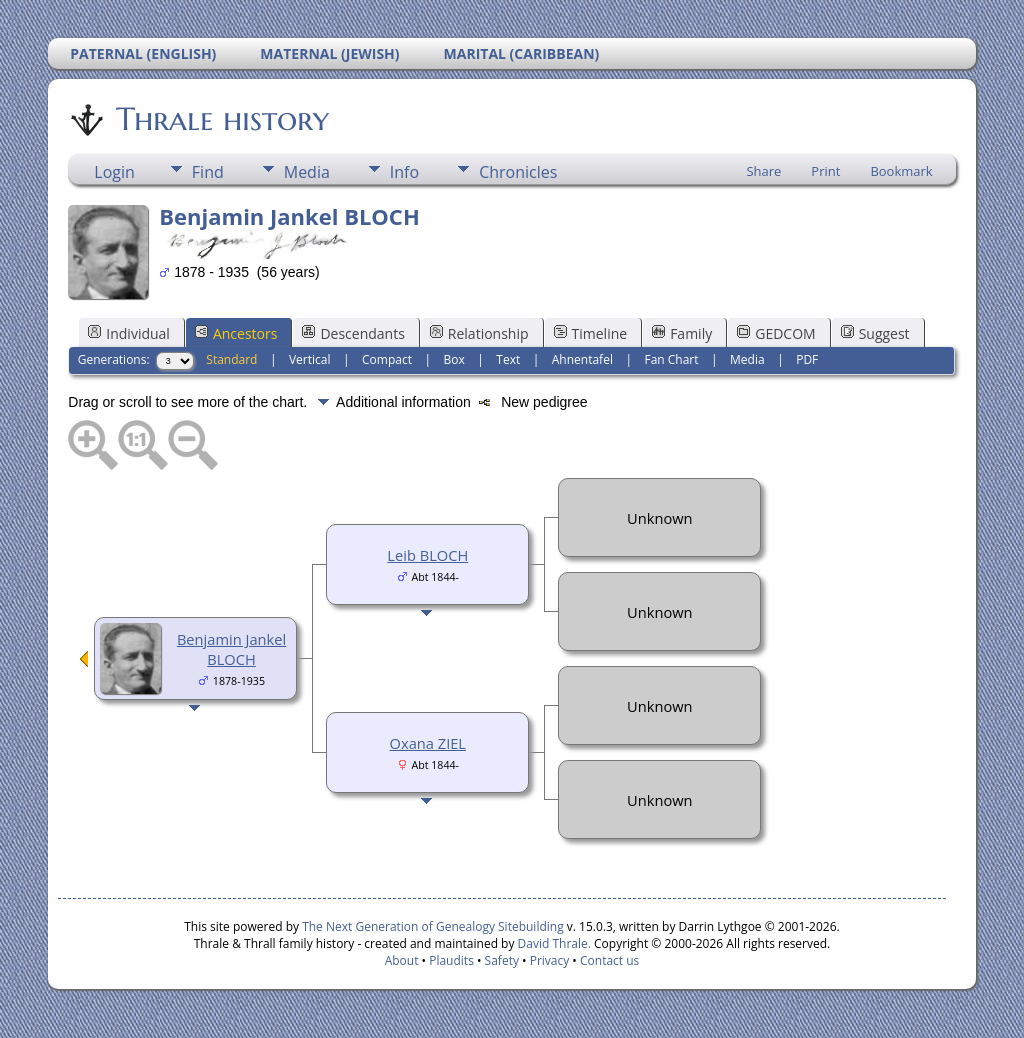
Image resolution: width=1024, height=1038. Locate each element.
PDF (807, 359)
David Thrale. (552, 943)
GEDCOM (776, 333)
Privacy (550, 960)
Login (114, 172)
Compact (387, 359)
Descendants (353, 333)
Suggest (875, 333)
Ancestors (236, 333)
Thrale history (221, 119)
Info (404, 172)
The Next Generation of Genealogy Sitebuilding (433, 926)
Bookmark (901, 171)
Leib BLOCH (427, 555)
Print (825, 171)
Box (454, 359)
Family (682, 333)
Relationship (479, 333)
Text (508, 359)
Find (208, 172)
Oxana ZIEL (428, 743)
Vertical (310, 359)
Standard (231, 359)
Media (307, 172)
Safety (502, 960)
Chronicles (518, 172)
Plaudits (451, 960)
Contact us (609, 960)
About (402, 960)
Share (763, 171)
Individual (129, 333)
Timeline (591, 333)
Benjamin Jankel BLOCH (231, 649)
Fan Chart (671, 359)
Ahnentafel (582, 359)
